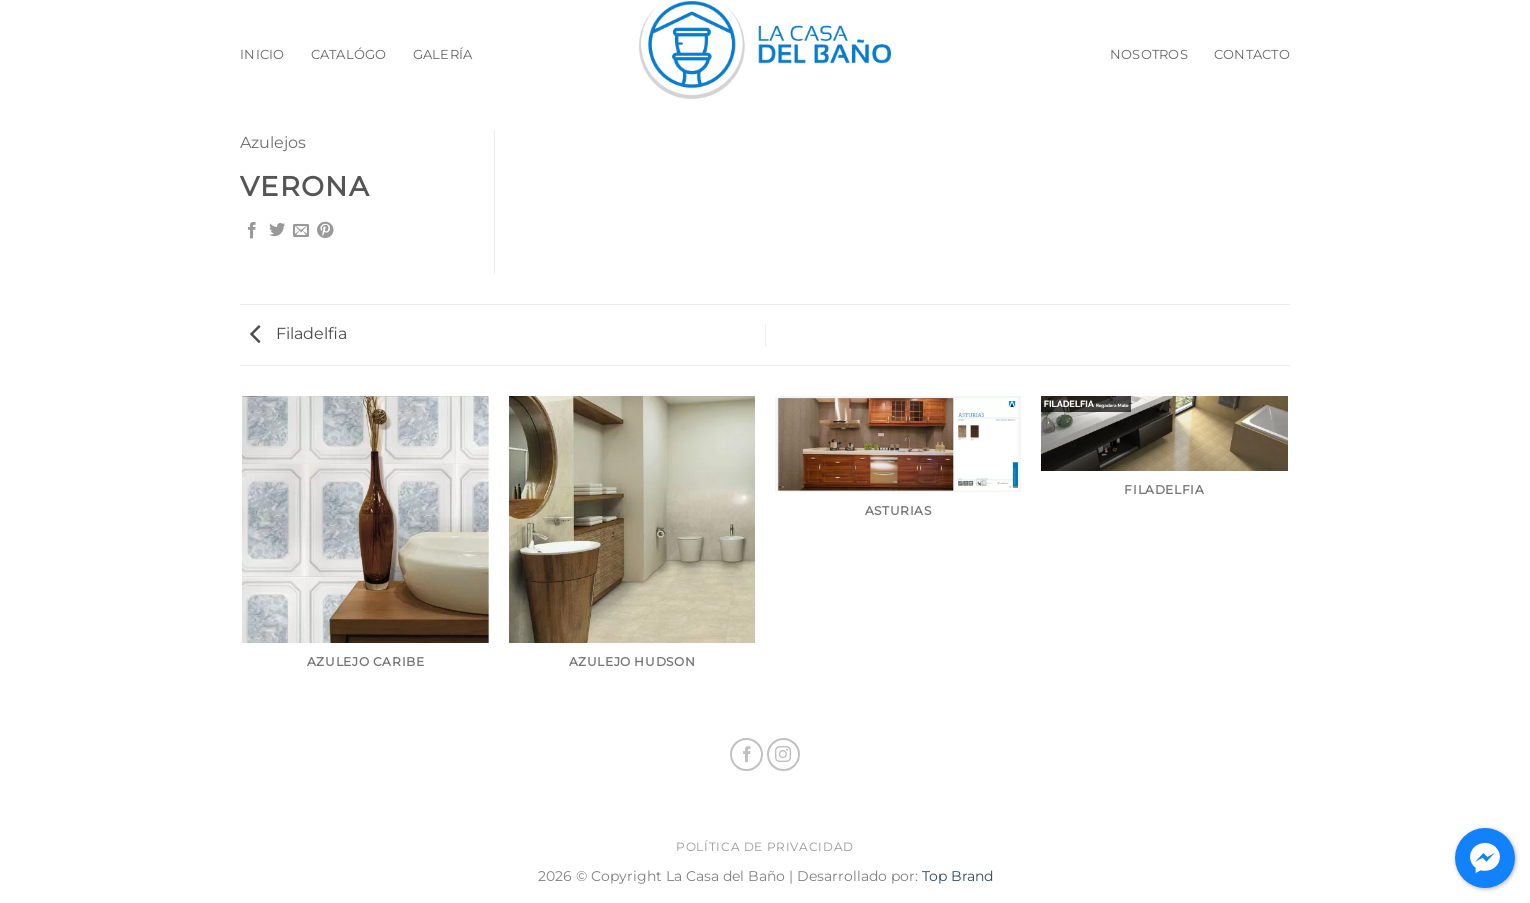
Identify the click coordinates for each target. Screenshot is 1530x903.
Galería (443, 54)
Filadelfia (298, 333)
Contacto (1252, 54)
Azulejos (273, 142)
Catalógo (349, 54)
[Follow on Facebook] (746, 754)
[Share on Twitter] (277, 231)
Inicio (262, 54)
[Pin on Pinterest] (325, 231)
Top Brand (957, 876)
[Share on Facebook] (252, 231)
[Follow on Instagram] (783, 754)
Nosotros (1149, 54)
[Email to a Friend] (301, 231)
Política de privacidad (764, 846)
